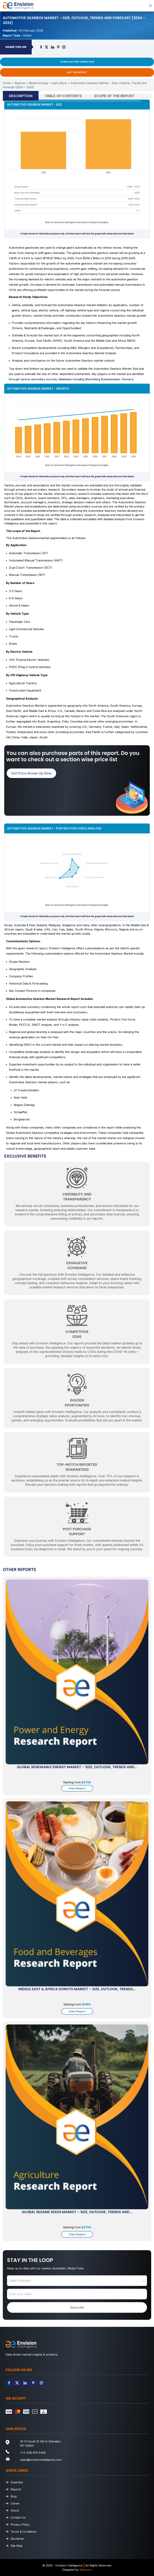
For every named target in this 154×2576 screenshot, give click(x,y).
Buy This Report (77, 72)
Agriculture (59, 83)
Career (15, 2503)
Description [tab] (20, 96)
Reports (20, 83)
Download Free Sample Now (77, 61)
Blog (14, 2496)
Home (7, 83)
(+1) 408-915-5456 (33, 2452)
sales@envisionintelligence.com (41, 2459)
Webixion (86, 2569)
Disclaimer (17, 2538)
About (15, 2510)
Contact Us (18, 2517)
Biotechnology (38, 83)
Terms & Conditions (23, 2531)
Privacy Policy (20, 2524)
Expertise (17, 2482)
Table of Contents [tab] (63, 96)
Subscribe (77, 2307)
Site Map (16, 2545)
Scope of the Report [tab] (114, 96)
